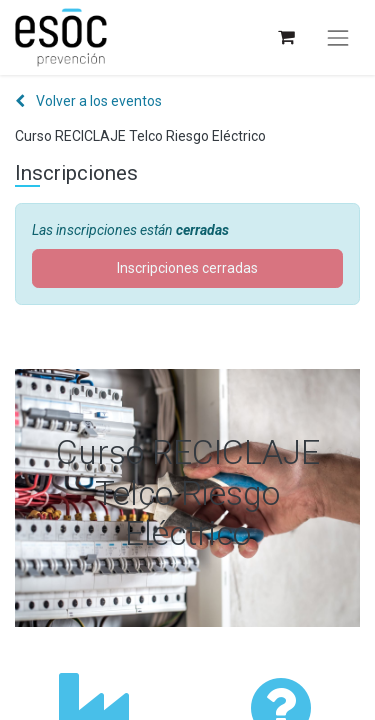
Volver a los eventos (88, 101)
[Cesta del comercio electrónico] (285, 37)
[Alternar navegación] (338, 38)
